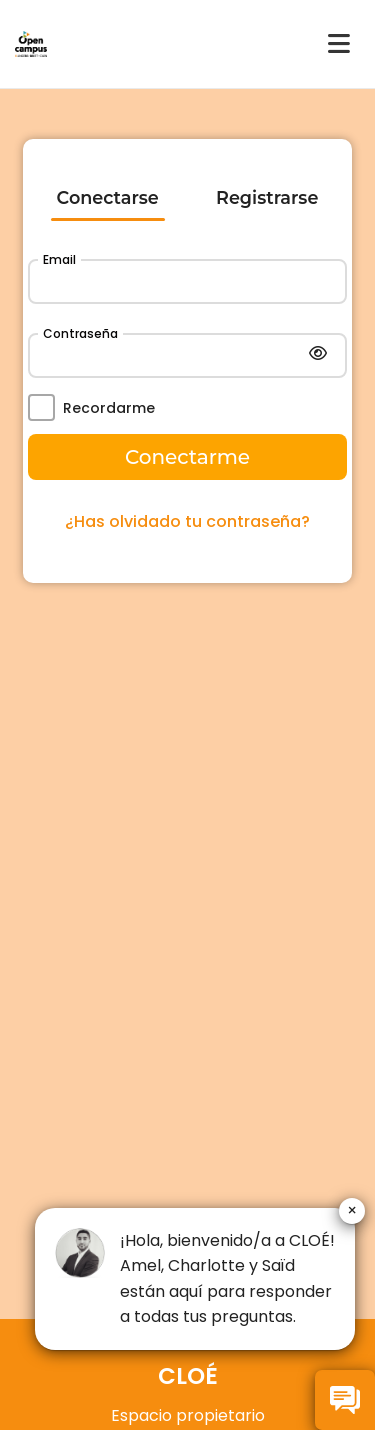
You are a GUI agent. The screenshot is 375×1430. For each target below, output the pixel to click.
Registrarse (267, 197)
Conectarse (108, 197)
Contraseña (80, 333)
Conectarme (187, 457)
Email (59, 259)
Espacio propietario (188, 1415)
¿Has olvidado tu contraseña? (187, 521)
